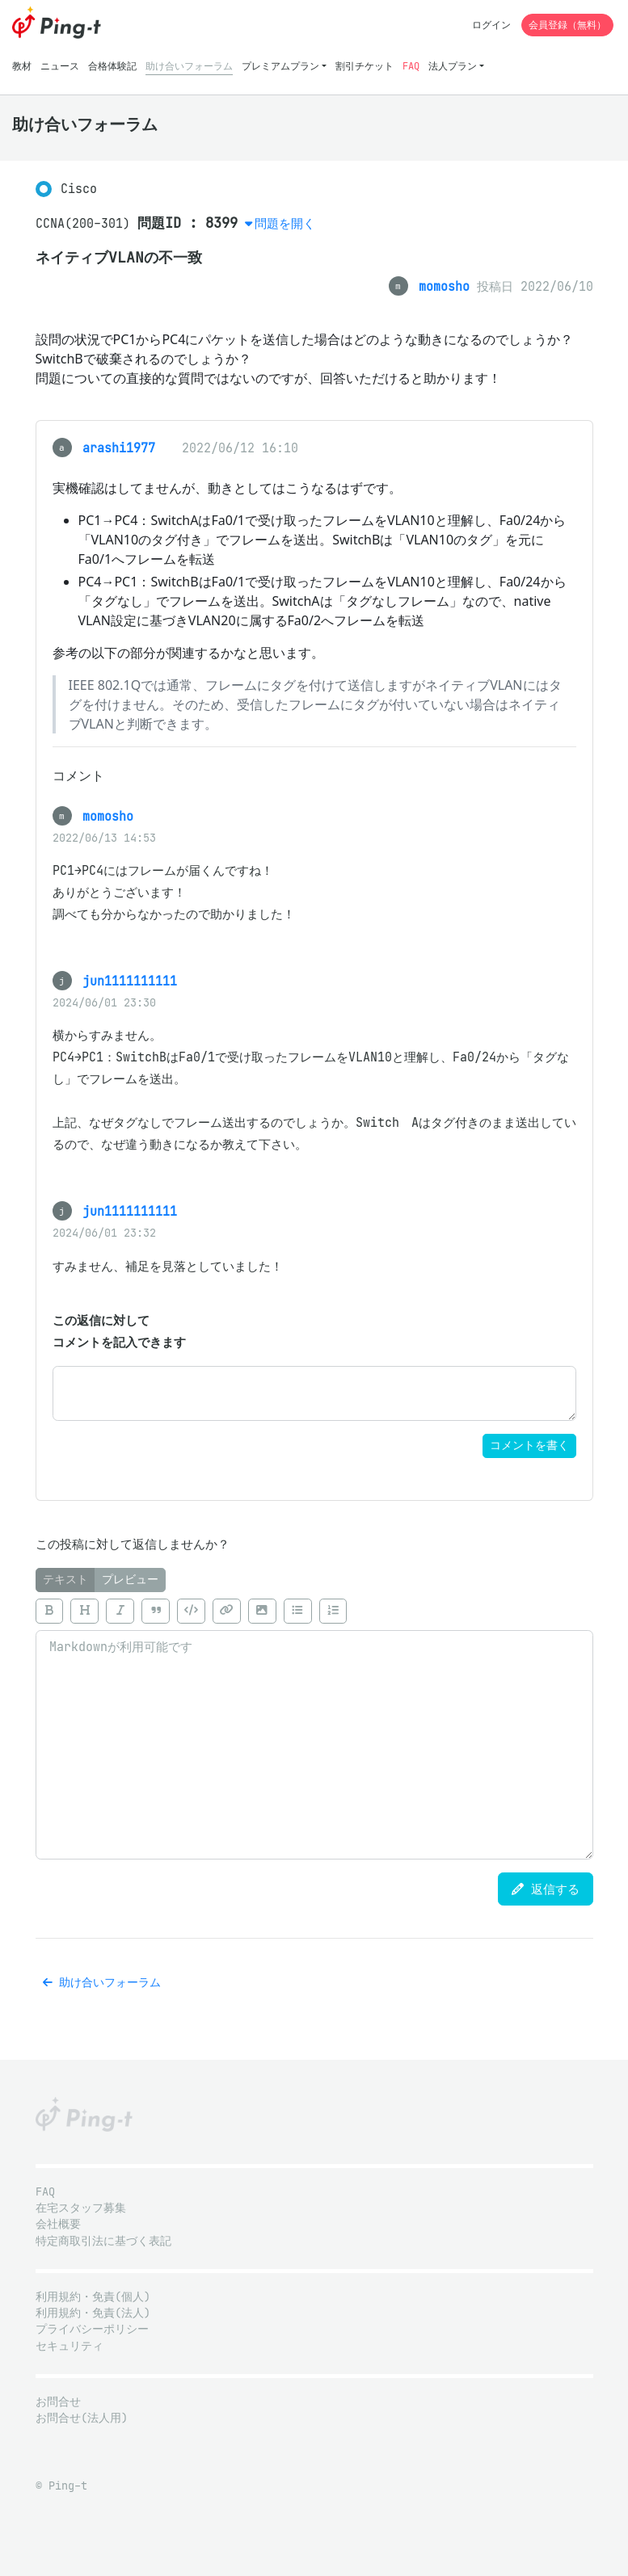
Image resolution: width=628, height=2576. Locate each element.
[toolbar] (314, 1610)
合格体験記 (112, 66)
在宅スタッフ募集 (81, 2208)
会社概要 (58, 2224)
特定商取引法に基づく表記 (103, 2241)
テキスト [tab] (65, 1579)
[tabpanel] (314, 1725)
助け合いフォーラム (189, 66)
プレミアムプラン (280, 66)
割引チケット (364, 66)
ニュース (59, 66)
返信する (546, 1889)
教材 (22, 66)
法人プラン (452, 66)
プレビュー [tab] (130, 1579)
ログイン (491, 25)
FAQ (411, 66)
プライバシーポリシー (92, 2329)
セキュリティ (69, 2346)
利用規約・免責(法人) (93, 2313)
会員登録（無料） (567, 25)
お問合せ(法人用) (82, 2418)
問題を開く (285, 223)
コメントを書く (529, 1445)
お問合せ (58, 2402)
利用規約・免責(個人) (93, 2297)
